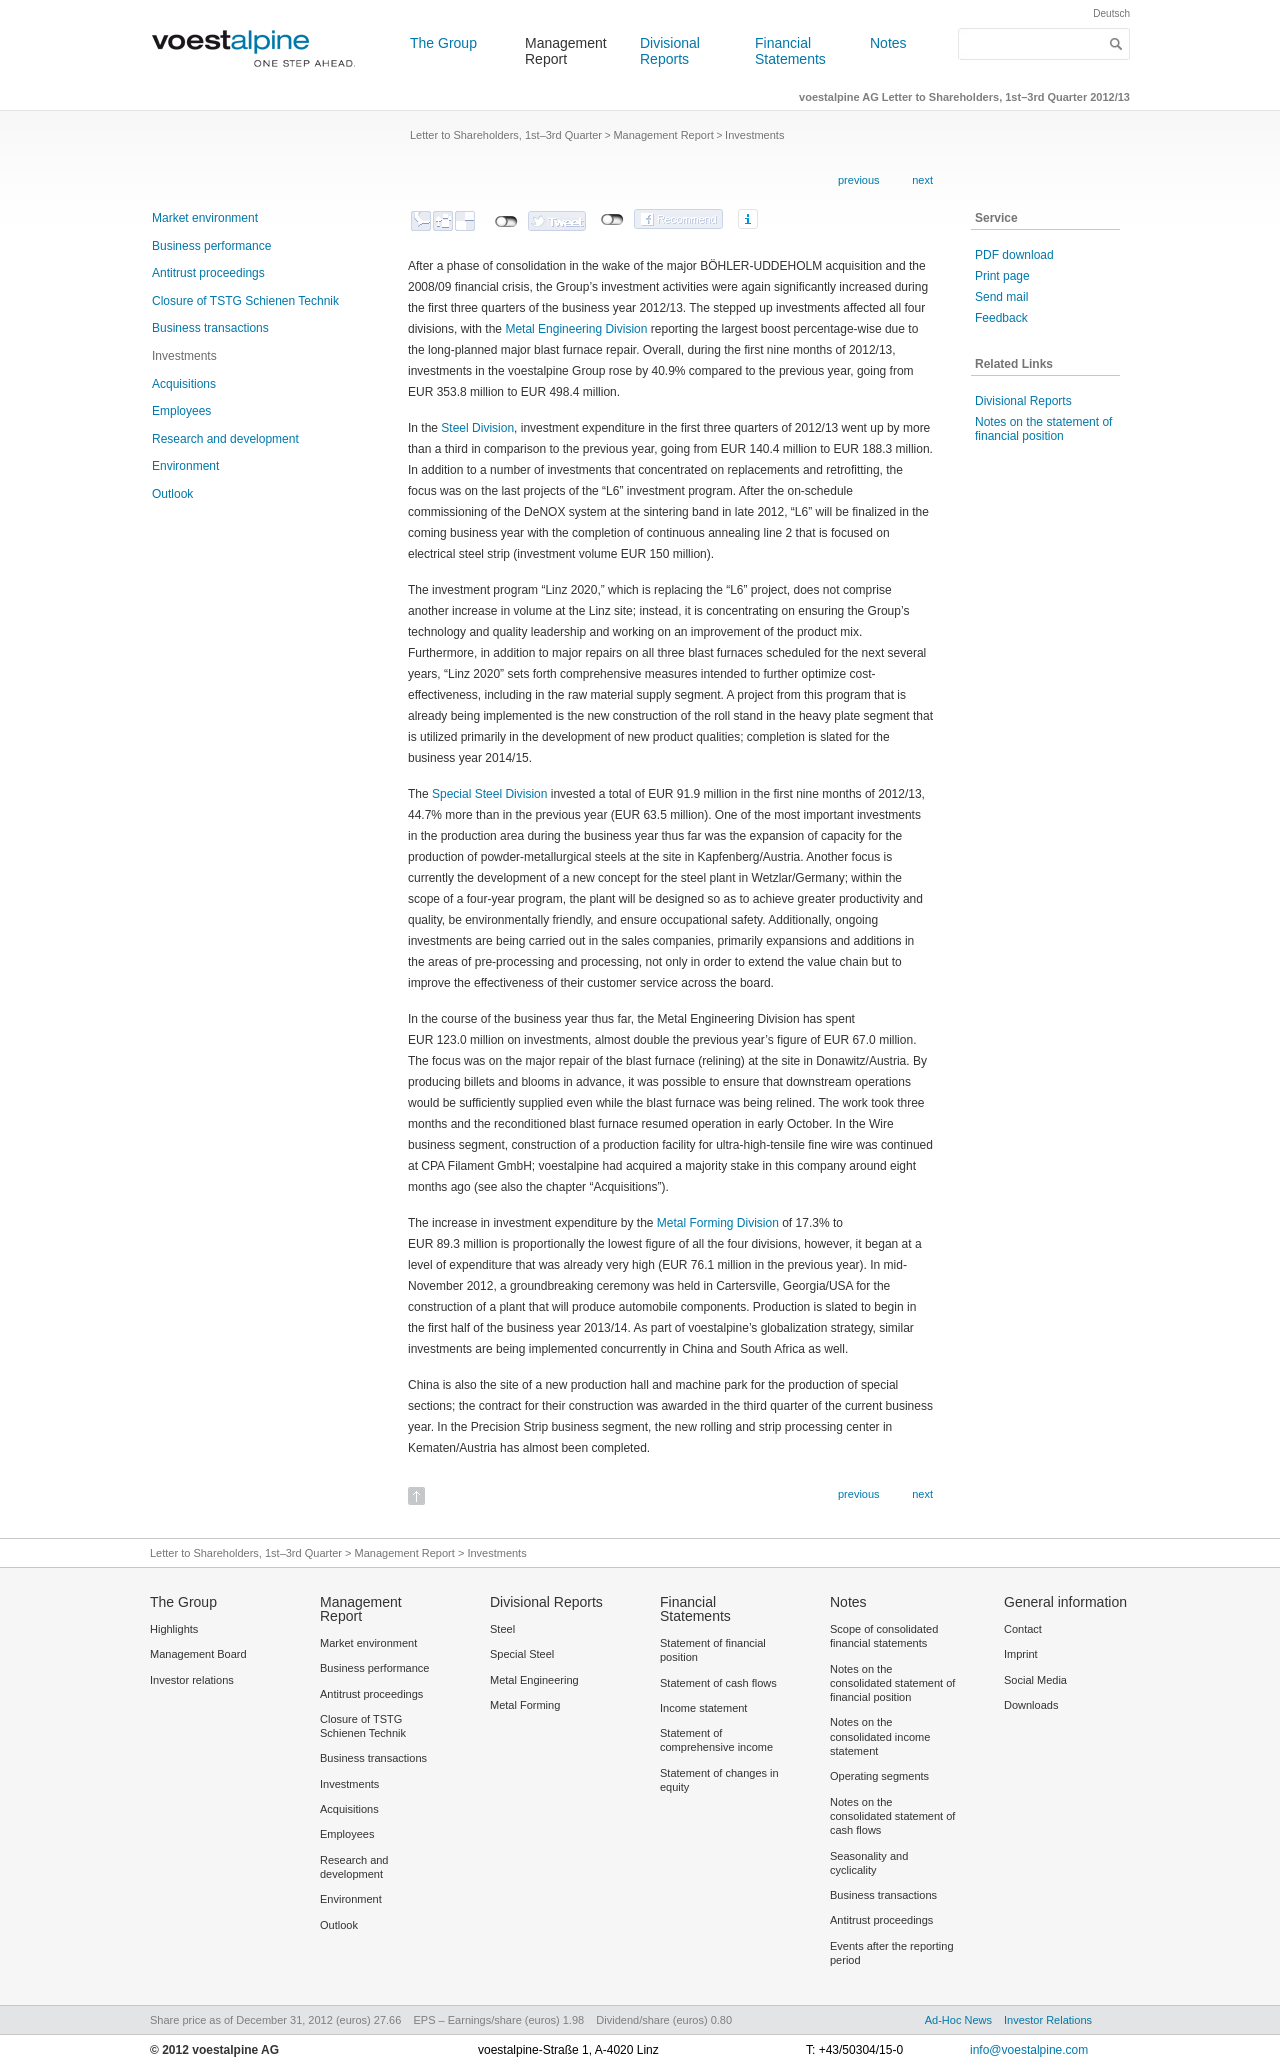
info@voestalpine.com (1029, 2050)
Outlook (172, 494)
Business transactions (210, 328)
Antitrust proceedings (208, 273)
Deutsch (1111, 13)
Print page (1002, 276)
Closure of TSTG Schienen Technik (245, 301)
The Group (443, 43)
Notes (888, 43)
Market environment (205, 218)
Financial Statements (790, 51)
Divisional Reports (670, 51)
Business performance (211, 246)
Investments (184, 356)
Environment (185, 466)
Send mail (1001, 297)
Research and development (225, 439)
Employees (181, 411)
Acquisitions (184, 384)
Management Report (566, 51)
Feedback (1001, 318)
